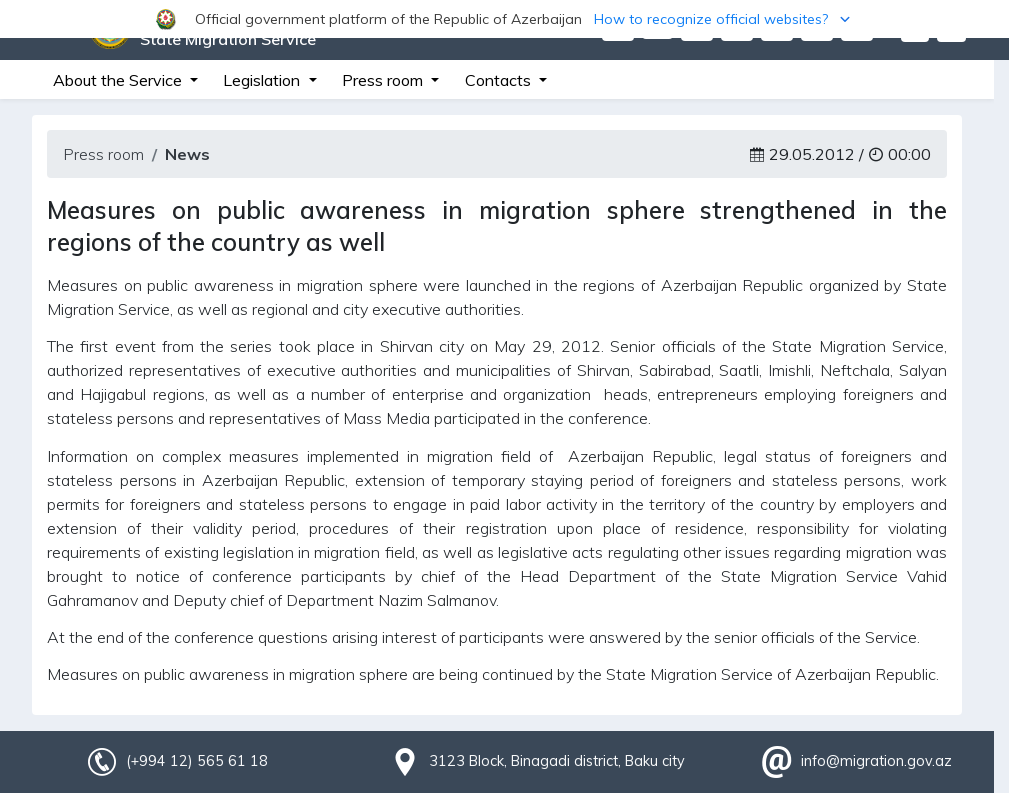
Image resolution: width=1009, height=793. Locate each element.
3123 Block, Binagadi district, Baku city (557, 761)
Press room (103, 154)
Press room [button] (384, 80)
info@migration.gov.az (876, 761)
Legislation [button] (263, 80)
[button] (504, 19)
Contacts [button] (500, 80)
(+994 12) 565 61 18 (197, 761)
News (187, 154)
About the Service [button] (119, 80)
